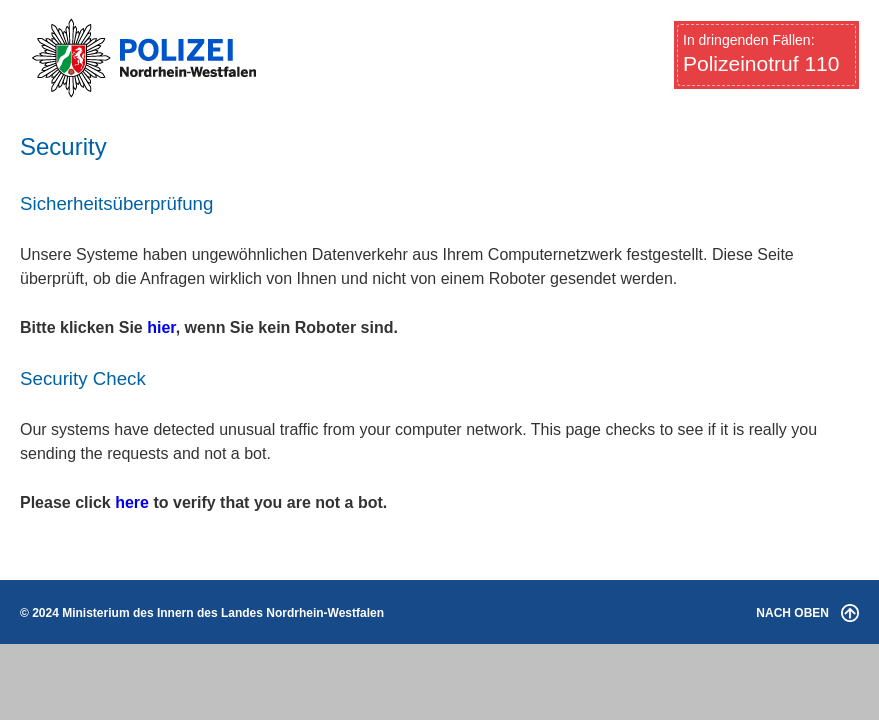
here (132, 502)
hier (161, 327)
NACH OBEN (807, 613)
